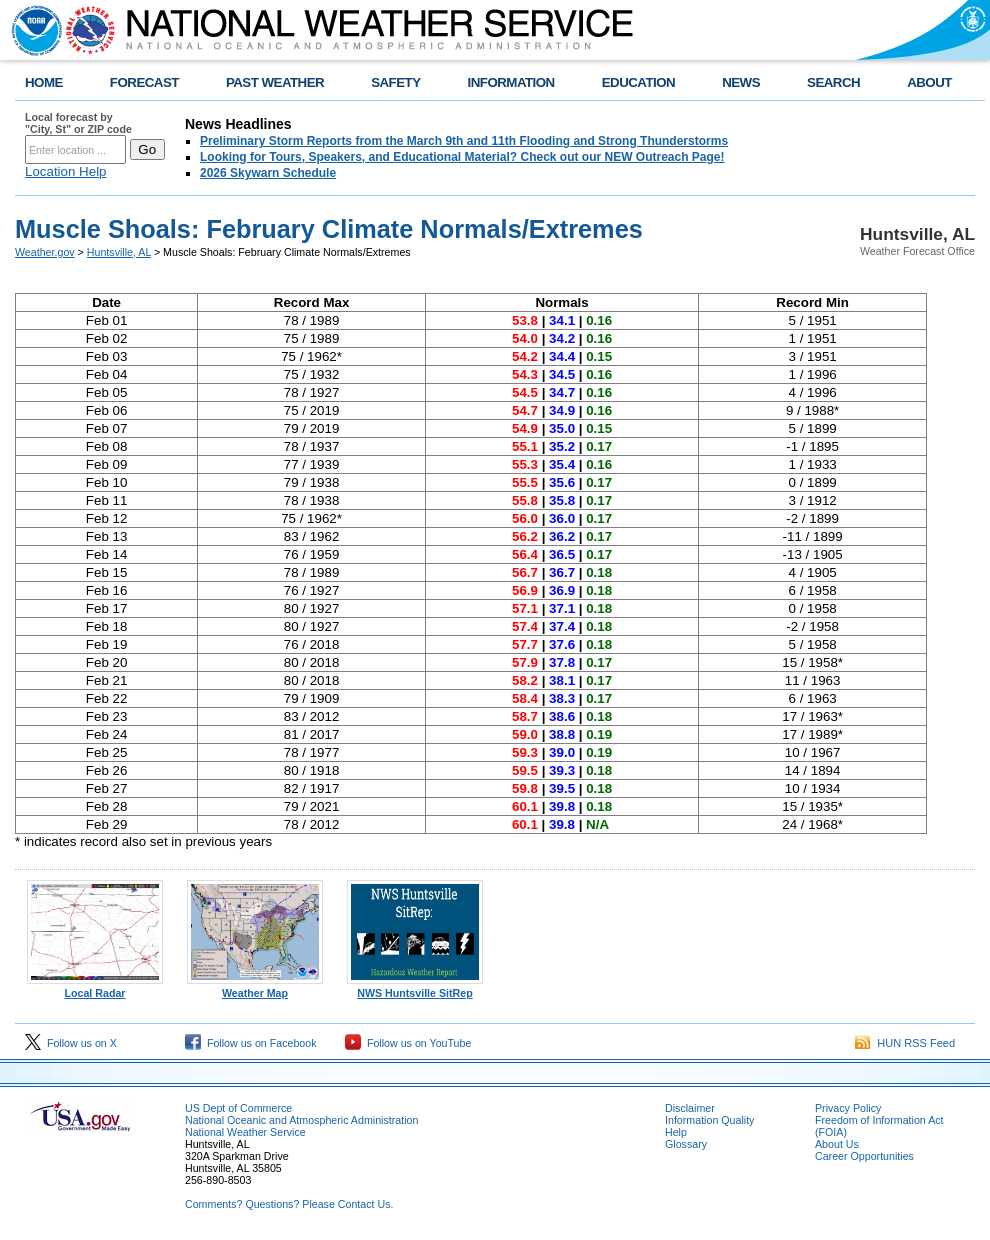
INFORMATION (511, 82)
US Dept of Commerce (238, 1108)
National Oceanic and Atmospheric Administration (301, 1120)
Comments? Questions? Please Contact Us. (289, 1204)
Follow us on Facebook (251, 1043)
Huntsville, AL (119, 252)
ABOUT (929, 82)
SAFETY (395, 82)
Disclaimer (690, 1108)
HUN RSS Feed (905, 1043)
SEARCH (833, 82)
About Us (837, 1144)
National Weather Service (245, 1132)
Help (676, 1132)
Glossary (686, 1144)
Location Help (66, 171)
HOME (44, 82)
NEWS (741, 82)
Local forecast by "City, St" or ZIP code (78, 123)
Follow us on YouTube (408, 1043)
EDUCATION (638, 82)
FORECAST (144, 82)
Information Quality (709, 1120)
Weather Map (255, 988)
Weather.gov (45, 252)
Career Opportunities (864, 1156)
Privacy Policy (848, 1108)
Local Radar (95, 988)
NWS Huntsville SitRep (415, 988)
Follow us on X (71, 1043)
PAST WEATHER (275, 82)
